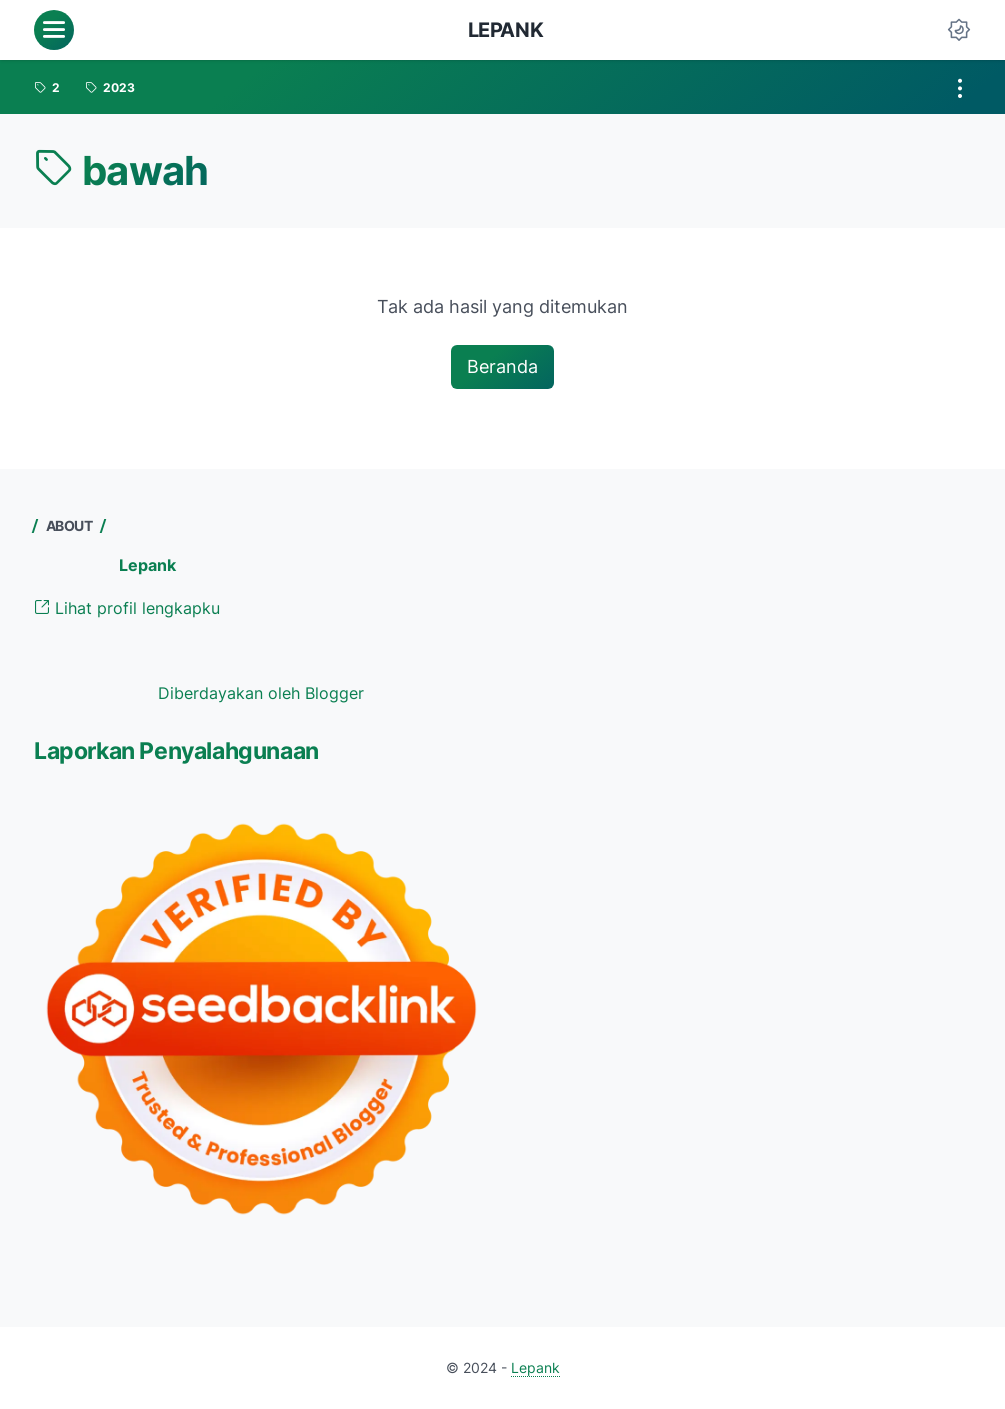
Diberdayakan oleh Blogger (261, 693)
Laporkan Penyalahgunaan (176, 751)
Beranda (502, 366)
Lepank (506, 30)
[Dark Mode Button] (959, 30)
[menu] (54, 30)
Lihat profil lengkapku (127, 608)
